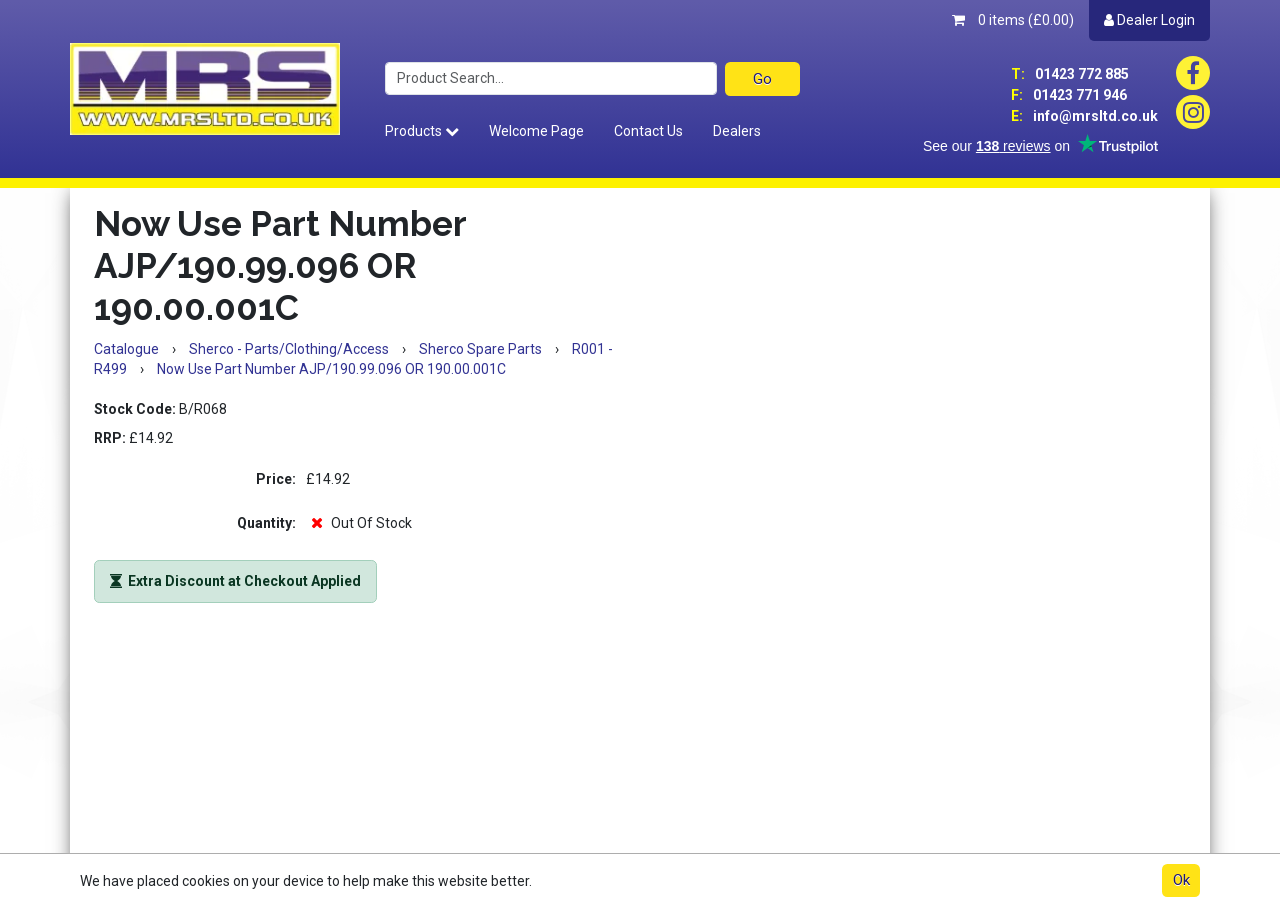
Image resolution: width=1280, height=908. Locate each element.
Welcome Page (536, 131)
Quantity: (266, 523)
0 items (1013, 20)
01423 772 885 (1070, 74)
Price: (276, 479)
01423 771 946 (1069, 95)
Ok (1181, 880)
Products (422, 131)
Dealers (737, 131)
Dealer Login (1149, 20)
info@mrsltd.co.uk (1084, 116)
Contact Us (648, 131)
